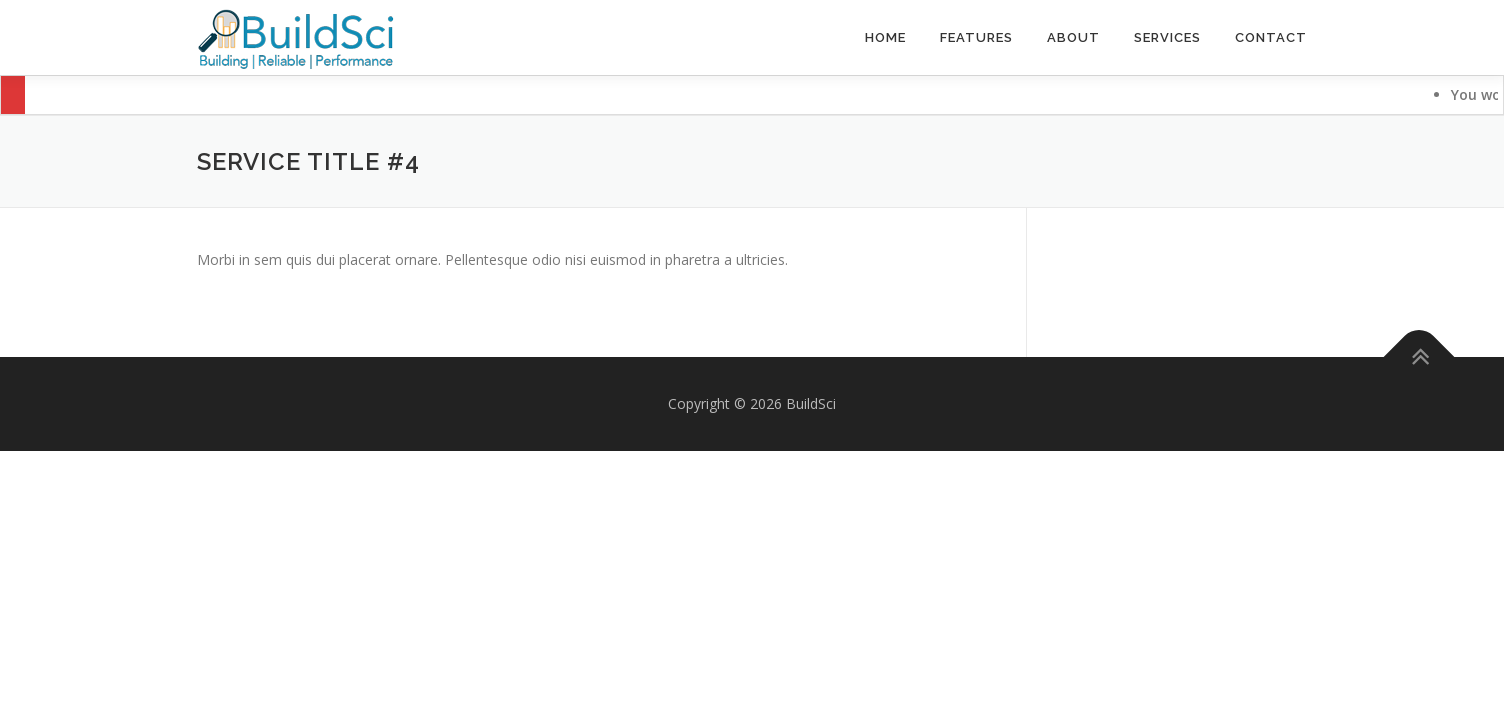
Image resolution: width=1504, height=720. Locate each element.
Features (976, 37)
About (1073, 37)
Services (1167, 37)
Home (885, 37)
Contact (1271, 37)
